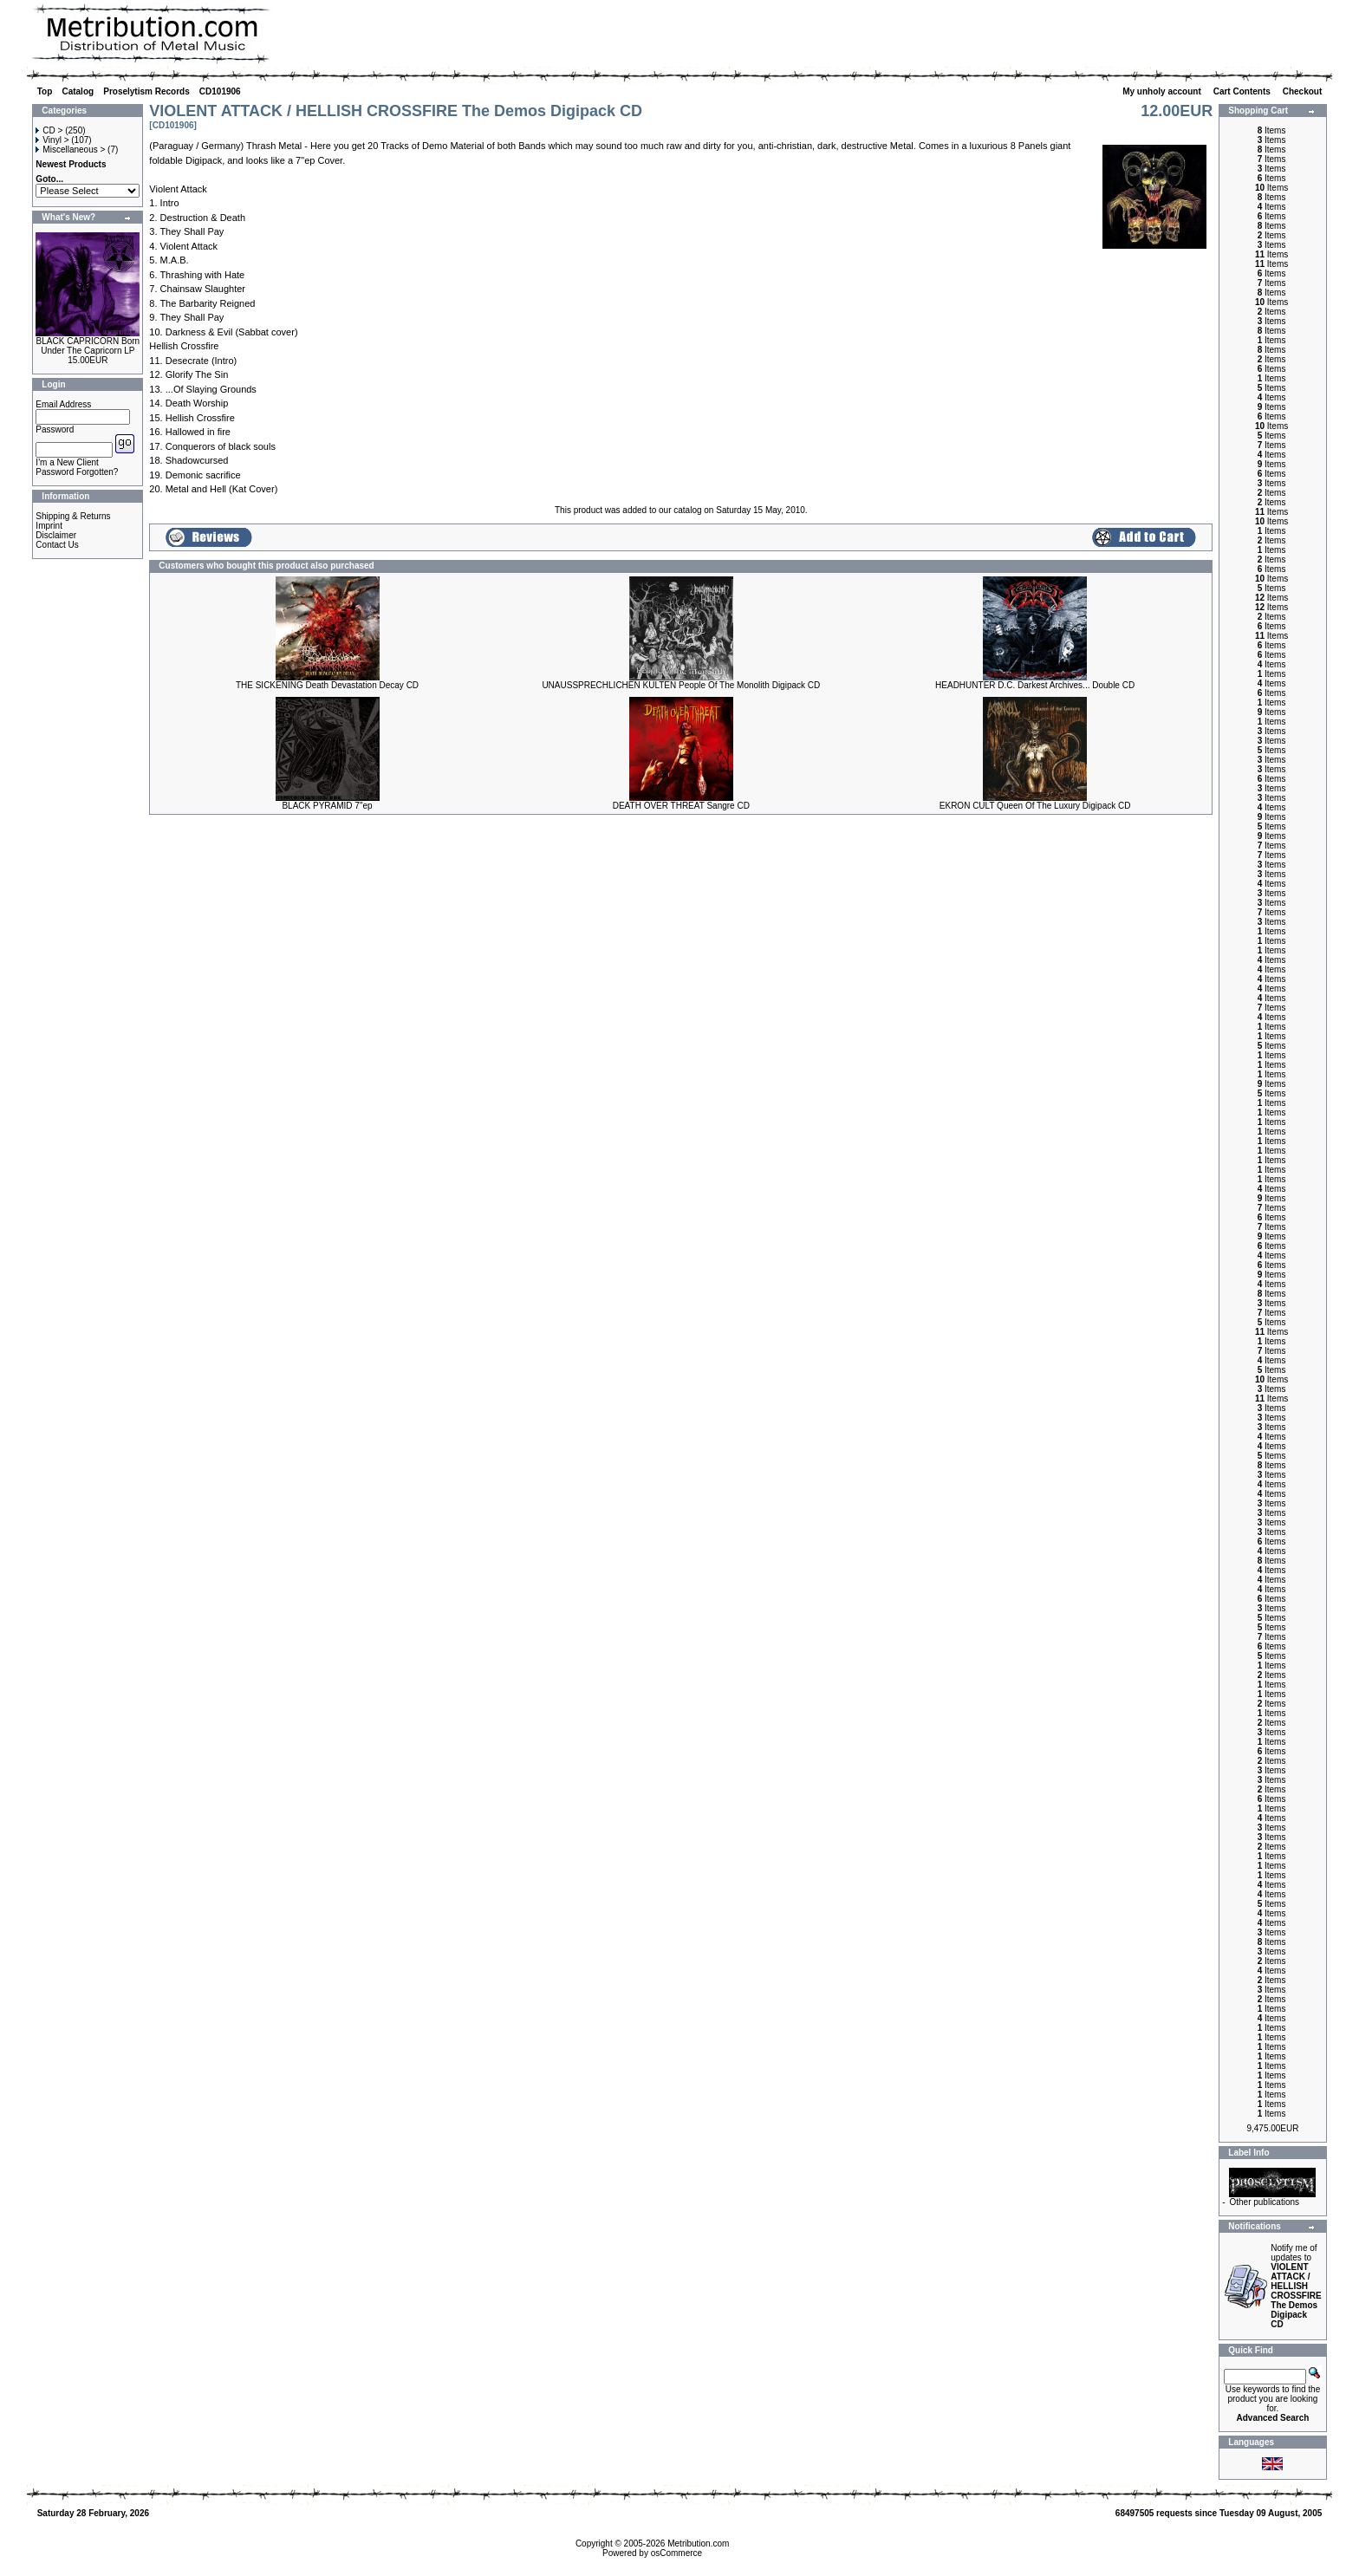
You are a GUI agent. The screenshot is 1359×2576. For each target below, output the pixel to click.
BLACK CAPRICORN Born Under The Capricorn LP (88, 345)
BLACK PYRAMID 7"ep (327, 805)
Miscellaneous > (70, 149)
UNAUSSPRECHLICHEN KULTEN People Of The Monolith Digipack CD (681, 685)
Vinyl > (52, 140)
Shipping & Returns (73, 516)
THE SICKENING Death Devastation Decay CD (327, 685)
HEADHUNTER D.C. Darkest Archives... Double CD (1035, 685)
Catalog (78, 91)
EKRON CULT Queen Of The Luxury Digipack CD (1035, 805)
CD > (49, 130)
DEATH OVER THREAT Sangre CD (681, 805)
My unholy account (1162, 91)
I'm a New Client (67, 462)
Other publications (1264, 2202)
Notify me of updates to (1296, 2286)
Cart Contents (1243, 91)
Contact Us (57, 545)
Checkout (1303, 91)
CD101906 (220, 91)
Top (45, 91)
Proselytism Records (146, 91)
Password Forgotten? (77, 472)
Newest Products (71, 164)
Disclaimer (56, 535)
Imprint (49, 525)
